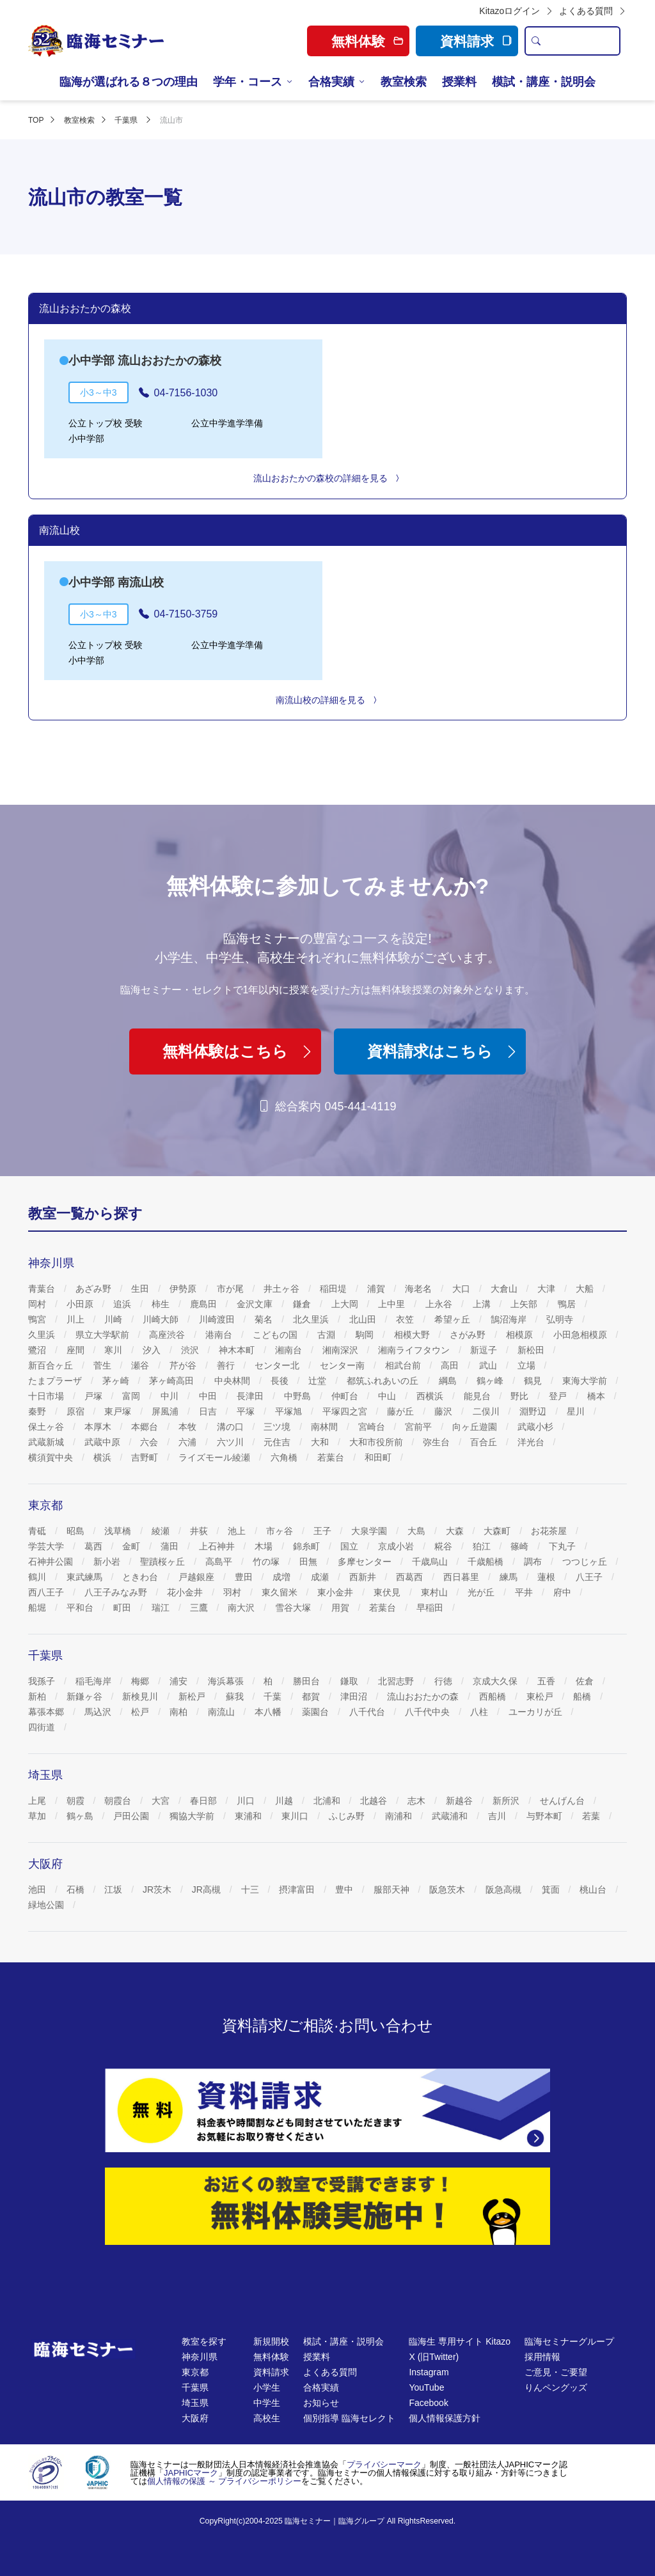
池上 (238, 1530)
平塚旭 (289, 1411)
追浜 (123, 1304)
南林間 (325, 1426)
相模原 (520, 1334)
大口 (462, 1288)
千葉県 (195, 2387)
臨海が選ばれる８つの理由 (128, 81)
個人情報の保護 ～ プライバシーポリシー (224, 2481)
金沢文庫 (256, 1304)
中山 (388, 1396)
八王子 (590, 1576)
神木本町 (238, 1350)
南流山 (222, 1711)
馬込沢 (99, 1711)
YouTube (426, 2387)
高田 (451, 1365)
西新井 (364, 1576)
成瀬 (321, 1576)
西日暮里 (462, 1576)
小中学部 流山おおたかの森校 (144, 360)
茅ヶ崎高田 (172, 1380)
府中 (563, 1592)
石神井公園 (51, 1561)
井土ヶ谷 (283, 1288)
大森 (456, 1530)
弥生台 (437, 1442)
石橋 (77, 1889)
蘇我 (236, 1696)
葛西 (94, 1546)
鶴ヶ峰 (491, 1380)
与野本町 (545, 1816)
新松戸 (193, 1696)
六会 (150, 1442)
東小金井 (336, 1592)
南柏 (180, 1711)
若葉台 (332, 1457)
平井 (525, 1592)
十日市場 (47, 1396)
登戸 (559, 1396)
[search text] (582, 41)
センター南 (343, 1365)
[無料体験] (327, 2206)
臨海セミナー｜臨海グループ (334, 2521)
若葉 (592, 1816)
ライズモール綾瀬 (215, 1457)
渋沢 (191, 1350)
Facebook (428, 2402)
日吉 (209, 1411)
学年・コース (247, 81)
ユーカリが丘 (537, 1711)
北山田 (364, 1319)
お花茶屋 (550, 1530)
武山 (489, 1365)
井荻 (200, 1530)
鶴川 (38, 1576)
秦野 (38, 1411)
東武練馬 (86, 1576)
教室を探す (204, 2341)
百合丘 (485, 1442)
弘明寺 (561, 1319)
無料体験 (271, 2356)
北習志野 (397, 1681)
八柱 (480, 1711)
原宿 (77, 1411)
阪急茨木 (448, 1889)
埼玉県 (195, 2402)
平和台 (81, 1607)
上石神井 (218, 1546)
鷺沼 (38, 1350)
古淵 (327, 1334)
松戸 (141, 1711)
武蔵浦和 (451, 1816)
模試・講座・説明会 (544, 81)
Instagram (428, 2372)
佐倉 (586, 1681)
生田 (141, 1288)
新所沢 (507, 1800)
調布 (534, 1561)
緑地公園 (47, 1904)
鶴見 (534, 1380)
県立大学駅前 (103, 1334)
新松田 (532, 1350)
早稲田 (431, 1607)
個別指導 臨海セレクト (349, 2418)
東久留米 (281, 1592)
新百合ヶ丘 (51, 1365)
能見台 (478, 1396)
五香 (547, 1681)
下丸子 (563, 1546)
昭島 (77, 1530)
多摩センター (366, 1561)
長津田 (251, 1396)
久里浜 (43, 1334)
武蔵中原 (103, 1442)
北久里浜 (312, 1319)
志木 (417, 1800)
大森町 (498, 1530)
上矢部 (525, 1304)
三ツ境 (278, 1426)
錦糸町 (307, 1546)
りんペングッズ (556, 2387)
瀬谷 (141, 1365)
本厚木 (99, 1426)
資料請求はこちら (443, 1051)
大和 (321, 1442)
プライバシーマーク (384, 2464)
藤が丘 (401, 1411)
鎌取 (350, 1681)
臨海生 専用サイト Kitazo (459, 2341)
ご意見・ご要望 (556, 2372)
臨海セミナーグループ (569, 2341)
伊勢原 (184, 1288)
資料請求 (476, 41)
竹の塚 (267, 1561)
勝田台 (307, 1681)
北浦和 (328, 1800)
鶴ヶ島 (81, 1816)
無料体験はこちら (238, 1051)
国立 (350, 1546)
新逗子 (485, 1350)
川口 (247, 1800)
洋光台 (532, 1442)
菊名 (265, 1319)
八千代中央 (428, 1711)
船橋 (583, 1696)
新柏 (38, 1696)
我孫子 (43, 1681)
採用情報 (542, 2356)
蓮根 (547, 1576)
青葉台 (43, 1288)
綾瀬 (162, 1530)
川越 (285, 1800)
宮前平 (419, 1426)
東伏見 (388, 1592)
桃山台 (594, 1889)
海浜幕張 (227, 1681)
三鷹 (200, 1607)
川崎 (114, 1319)
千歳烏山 (431, 1561)
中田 (209, 1396)
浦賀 (377, 1288)
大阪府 (195, 2418)
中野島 (298, 1396)
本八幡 (269, 1711)
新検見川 (141, 1696)
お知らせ (321, 2402)
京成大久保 (496, 1681)
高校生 (266, 2418)
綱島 (449, 1380)
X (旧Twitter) (434, 2356)
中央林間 (233, 1380)
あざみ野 (94, 1288)
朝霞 (77, 1800)
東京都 (195, 2372)
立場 (527, 1365)
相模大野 (413, 1334)
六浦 (188, 1442)
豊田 (245, 1576)
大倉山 (505, 1288)
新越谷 (460, 1800)
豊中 (345, 1889)
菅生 (103, 1365)
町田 (123, 1607)
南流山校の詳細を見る (327, 700)
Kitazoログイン (516, 11)
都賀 (312, 1696)
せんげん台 (563, 1800)
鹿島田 (204, 1304)
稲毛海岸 (94, 1681)
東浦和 (249, 1816)
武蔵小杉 (536, 1426)
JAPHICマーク (191, 2473)
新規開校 (271, 2341)
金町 (132, 1546)
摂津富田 (298, 1889)
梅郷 (141, 1681)
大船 (586, 1288)
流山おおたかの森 (424, 1696)
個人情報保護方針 (444, 2418)
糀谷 (444, 1546)
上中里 (392, 1304)
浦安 (180, 1681)
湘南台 (289, 1350)
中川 (171, 1396)
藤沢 (444, 1411)
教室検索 (404, 81)
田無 (309, 1561)
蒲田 (171, 1546)
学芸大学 (47, 1546)
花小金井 (186, 1592)
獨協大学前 (193, 1816)
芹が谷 (184, 1365)
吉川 (498, 1816)
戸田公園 (132, 1816)
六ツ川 (231, 1442)
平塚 (247, 1411)
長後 (281, 1380)
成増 (282, 1576)
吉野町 (146, 1457)
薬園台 (316, 1711)
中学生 (266, 2402)
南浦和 (399, 1816)
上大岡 (346, 1304)
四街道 (43, 1727)
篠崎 (520, 1546)
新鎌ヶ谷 (86, 1696)
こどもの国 (276, 1334)
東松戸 (541, 1696)
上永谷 (440, 1304)
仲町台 (346, 1396)
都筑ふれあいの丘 (384, 1380)
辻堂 (318, 1380)
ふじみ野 (348, 1816)
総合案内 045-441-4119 (327, 1106)
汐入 (153, 1350)
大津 (547, 1288)
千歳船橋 (487, 1561)
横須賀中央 (51, 1457)
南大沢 (242, 1607)
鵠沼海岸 (510, 1319)
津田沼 (355, 1696)
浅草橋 (119, 1530)
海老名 (419, 1288)
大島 (417, 1530)
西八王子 (47, 1592)
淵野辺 (534, 1411)
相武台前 (404, 1365)
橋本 (597, 1396)
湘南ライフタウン (415, 1350)
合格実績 (331, 81)
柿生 (162, 1304)
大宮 (162, 1800)
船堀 (38, 1607)
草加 (38, 1816)
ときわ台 (141, 1576)
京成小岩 (397, 1546)
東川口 (296, 1816)
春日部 (204, 1800)
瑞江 (162, 1607)
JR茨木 (158, 1889)
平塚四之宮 (346, 1411)
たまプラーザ (56, 1380)
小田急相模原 (581, 1334)
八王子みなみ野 (117, 1592)
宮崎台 (373, 1426)
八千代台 (368, 1711)
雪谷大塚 (294, 1607)
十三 (251, 1889)
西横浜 (431, 1396)
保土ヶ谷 (47, 1426)
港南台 (220, 1334)
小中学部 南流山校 (116, 582)
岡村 (38, 1304)
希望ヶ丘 (453, 1319)
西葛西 (410, 1576)
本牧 (188, 1426)
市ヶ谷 (281, 1530)
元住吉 (278, 1442)
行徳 (444, 1681)
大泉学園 (370, 1530)
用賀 (341, 1607)
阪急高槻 (504, 1889)
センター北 (278, 1365)
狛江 (483, 1546)
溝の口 (231, 1426)
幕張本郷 (47, 1711)
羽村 (233, 1592)
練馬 (510, 1576)
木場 (265, 1546)
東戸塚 (119, 1411)
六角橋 (285, 1457)
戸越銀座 (197, 1576)
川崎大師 (162, 1319)
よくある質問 (593, 11)
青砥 (38, 1530)
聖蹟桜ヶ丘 (163, 1561)
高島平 (220, 1561)
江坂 (114, 1889)
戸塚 (94, 1396)
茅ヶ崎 (117, 1380)
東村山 (435, 1592)
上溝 (483, 1304)
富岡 (132, 1396)
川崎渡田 (218, 1319)
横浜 (103, 1457)
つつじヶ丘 (586, 1561)
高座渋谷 (168, 1334)
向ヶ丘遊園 (476, 1426)
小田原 (81, 1304)
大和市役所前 (377, 1442)
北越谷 (375, 1800)
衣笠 (406, 1319)
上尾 (38, 1800)
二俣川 (487, 1411)
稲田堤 (334, 1288)
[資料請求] (327, 2110)
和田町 (379, 1457)
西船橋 (494, 1696)
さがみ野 (469, 1334)
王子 (323, 1530)
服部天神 (393, 1889)
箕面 (552, 1889)
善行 (227, 1365)
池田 (38, 1889)
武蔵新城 (47, 1442)
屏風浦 (166, 1411)
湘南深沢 (341, 1350)
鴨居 (568, 1304)
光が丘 (482, 1592)
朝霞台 (119, 1800)
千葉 (274, 1696)
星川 (577, 1411)
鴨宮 (38, 1319)
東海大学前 (586, 1380)
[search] (536, 40)
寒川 (114, 1350)
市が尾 (231, 1288)
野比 (520, 1396)
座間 (77, 1350)
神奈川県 (199, 2356)
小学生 (266, 2387)
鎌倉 (303, 1304)
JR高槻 (207, 1889)
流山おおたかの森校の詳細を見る (327, 478)
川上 (77, 1319)
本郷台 (146, 1426)
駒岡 (366, 1334)
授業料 (459, 81)
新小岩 (108, 1561)
